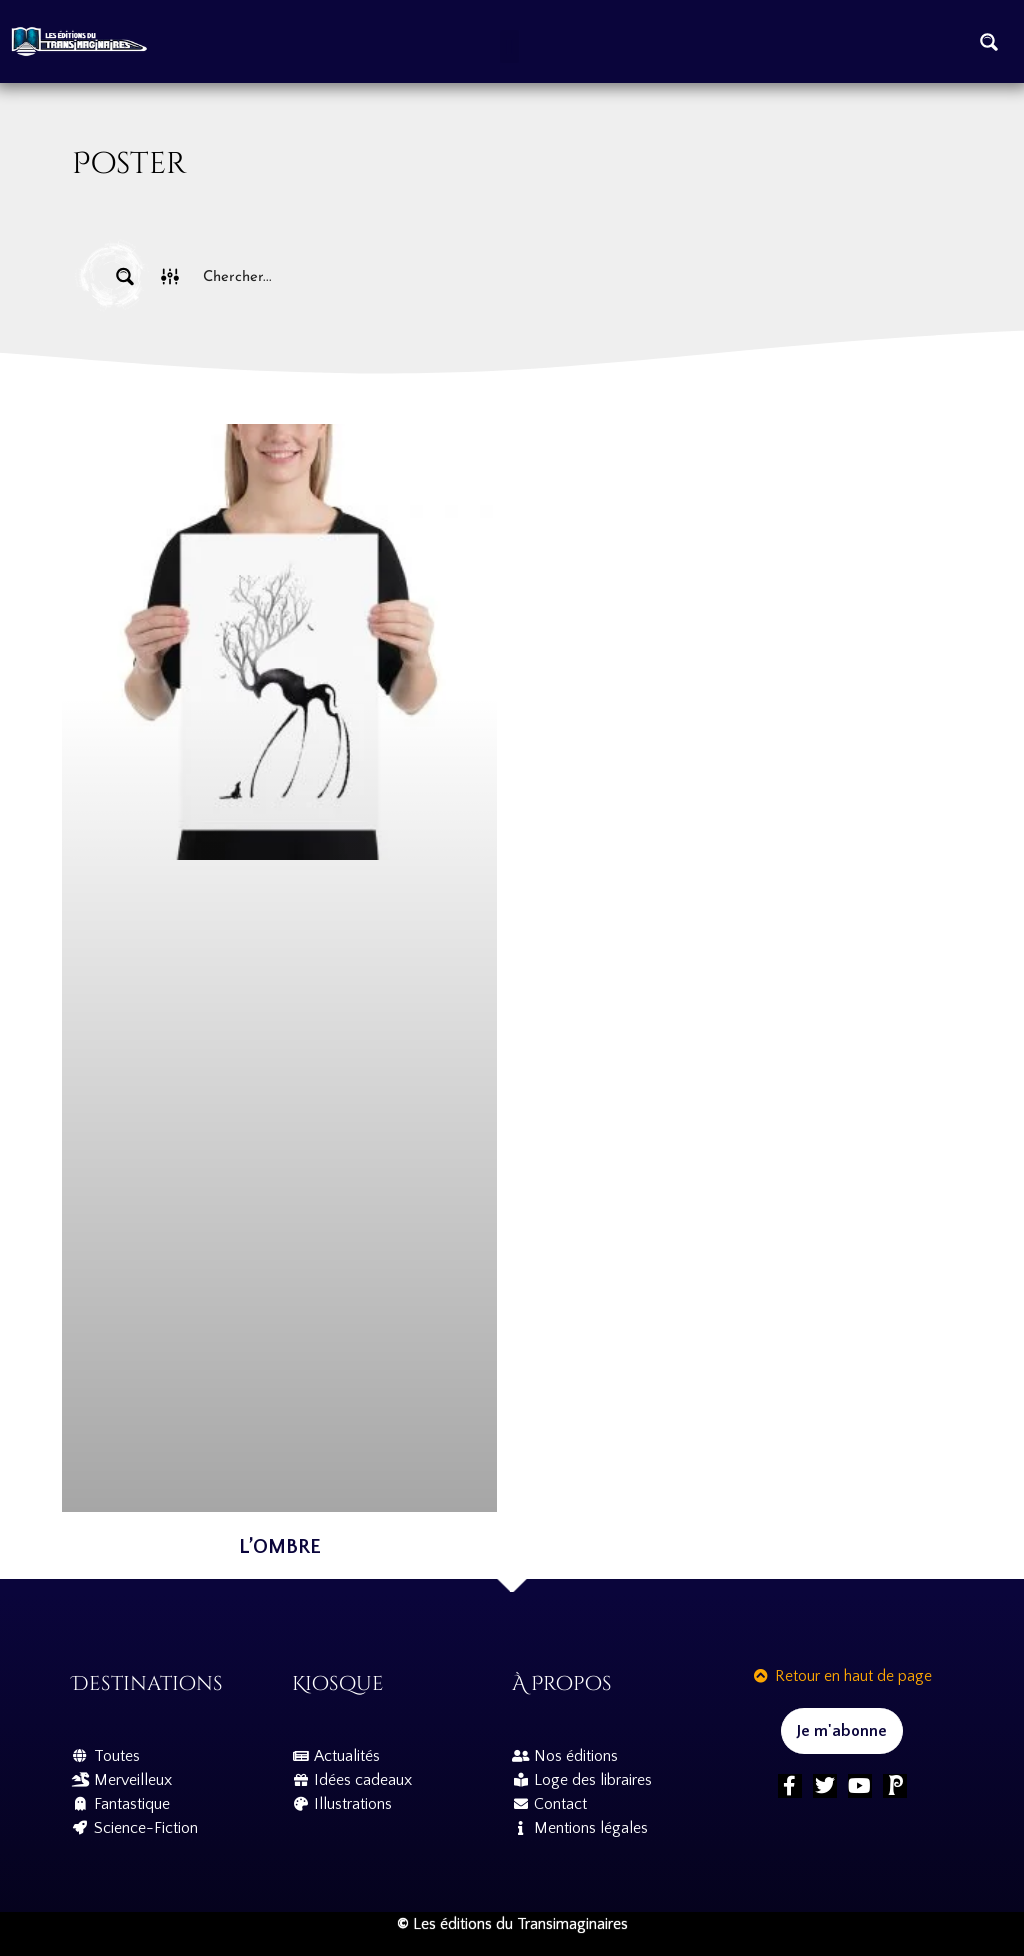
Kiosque (338, 1683)
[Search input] (558, 276)
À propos (562, 1683)
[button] (509, 46)
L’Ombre (280, 1547)
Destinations (147, 1683)
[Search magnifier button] (989, 42)
